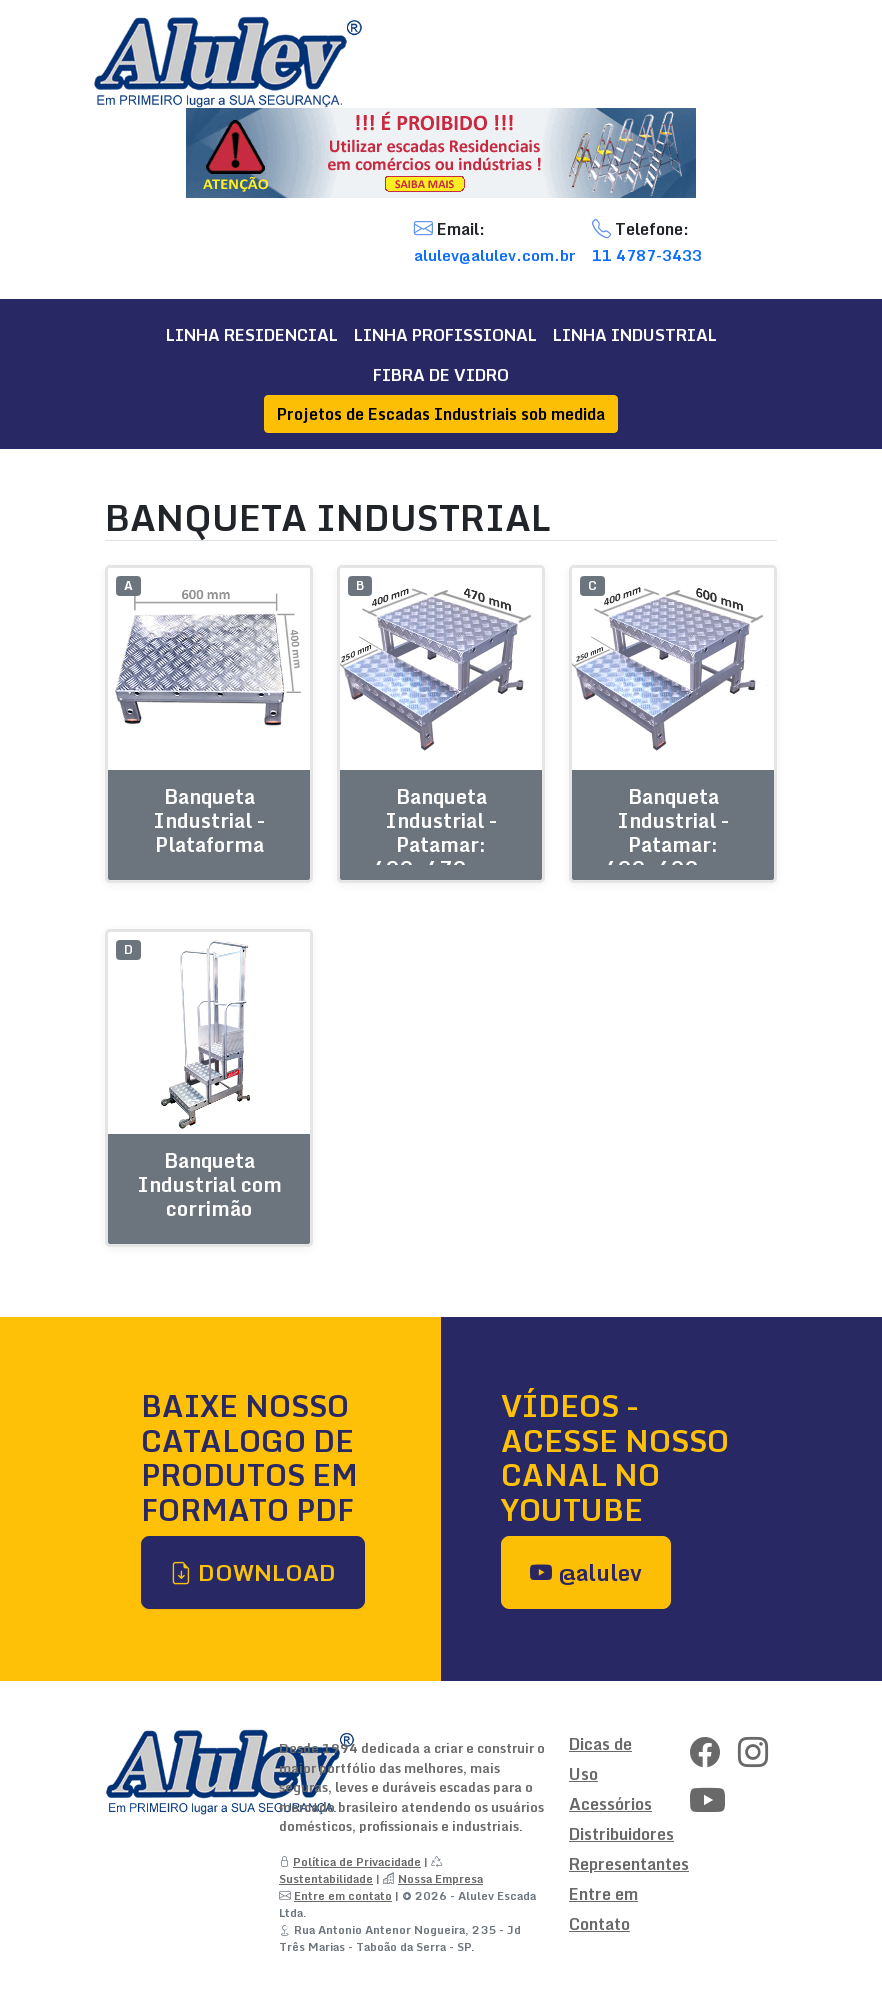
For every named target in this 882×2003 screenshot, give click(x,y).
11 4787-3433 (647, 255)
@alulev (586, 1572)
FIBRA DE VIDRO (441, 375)
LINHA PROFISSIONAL (445, 335)
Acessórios (610, 1804)
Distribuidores (621, 1834)
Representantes (629, 1864)
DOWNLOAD (253, 1572)
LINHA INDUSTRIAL (635, 335)
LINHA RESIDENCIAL (252, 335)
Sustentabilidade (326, 1878)
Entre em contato (343, 1895)
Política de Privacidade (357, 1861)
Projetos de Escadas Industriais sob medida (441, 414)
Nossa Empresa (440, 1878)
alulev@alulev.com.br (495, 255)
